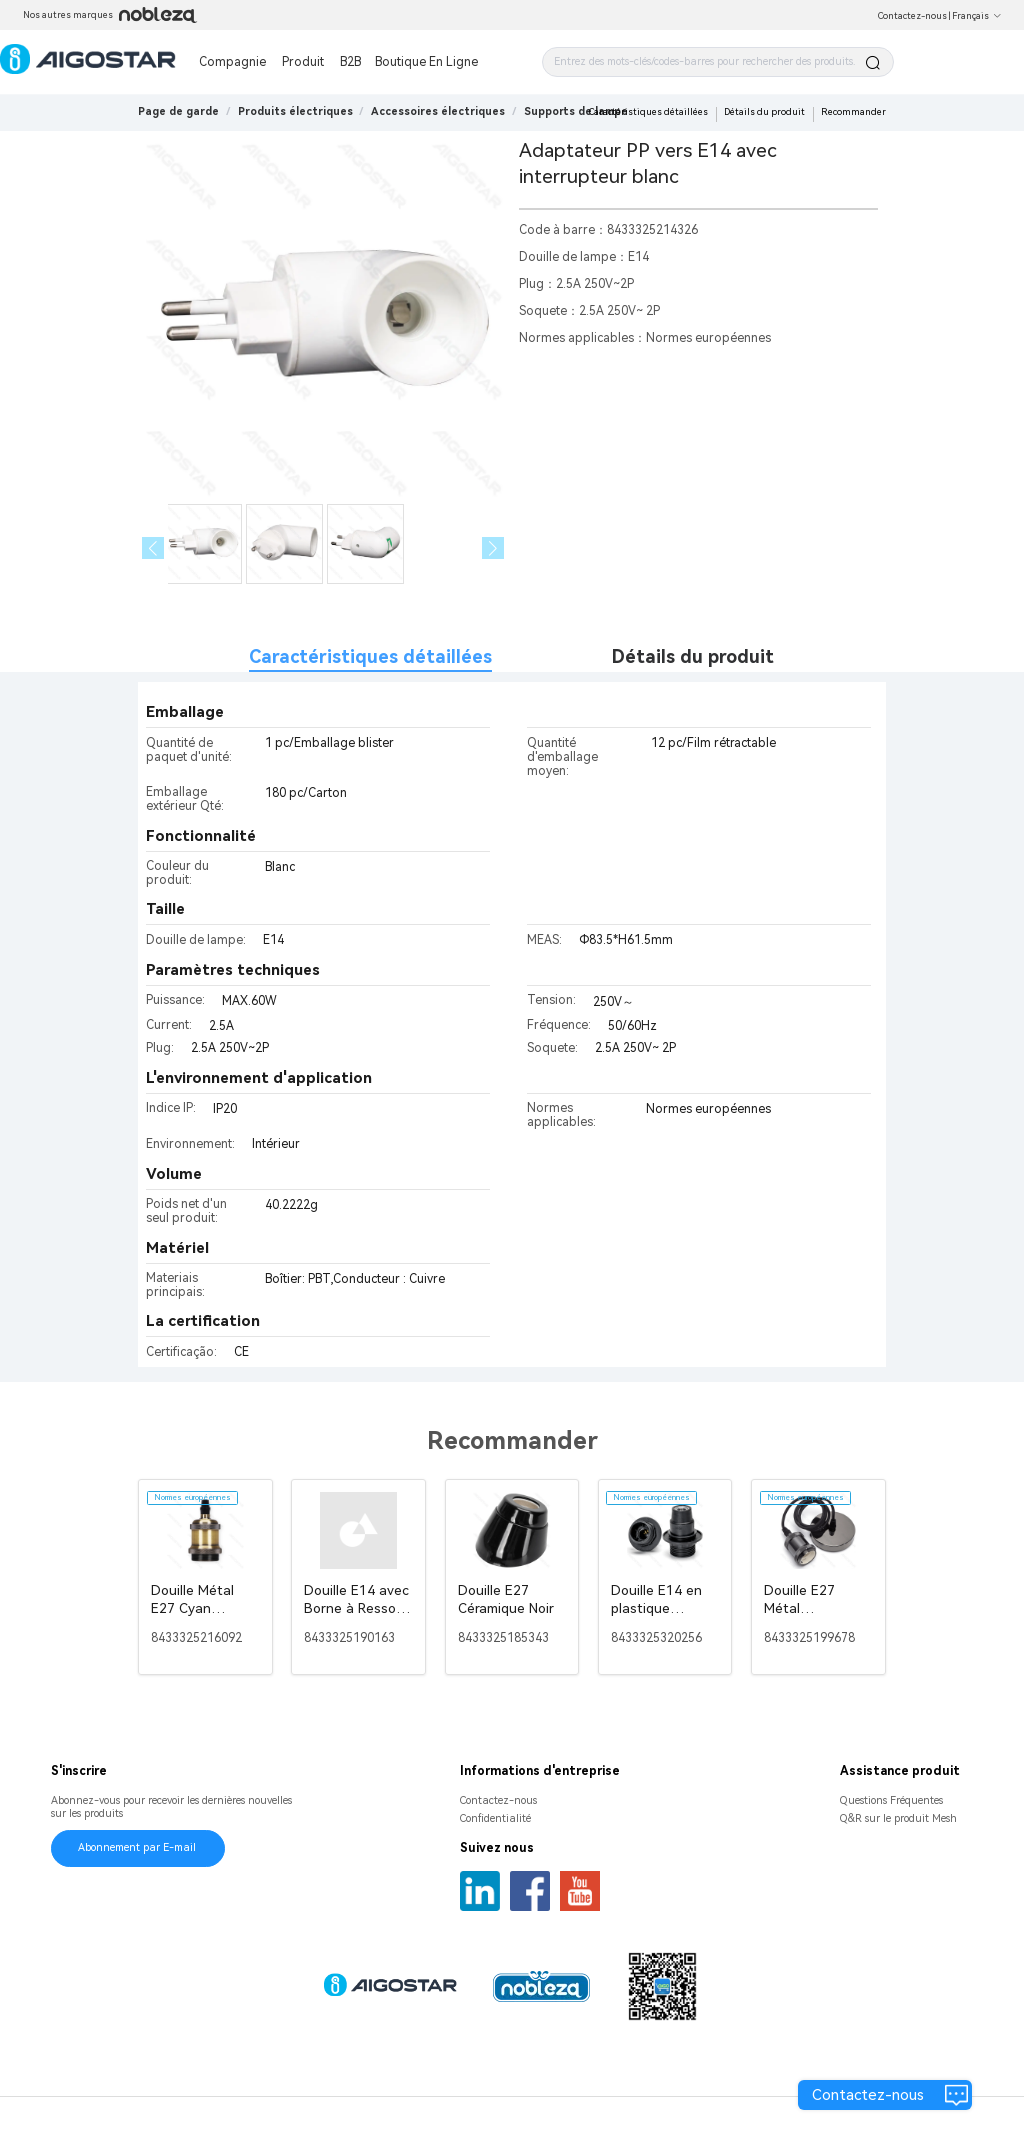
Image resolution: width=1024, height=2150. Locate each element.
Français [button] (977, 16)
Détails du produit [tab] (693, 656)
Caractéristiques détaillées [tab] (370, 656)
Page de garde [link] (178, 111)
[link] (295, 111)
